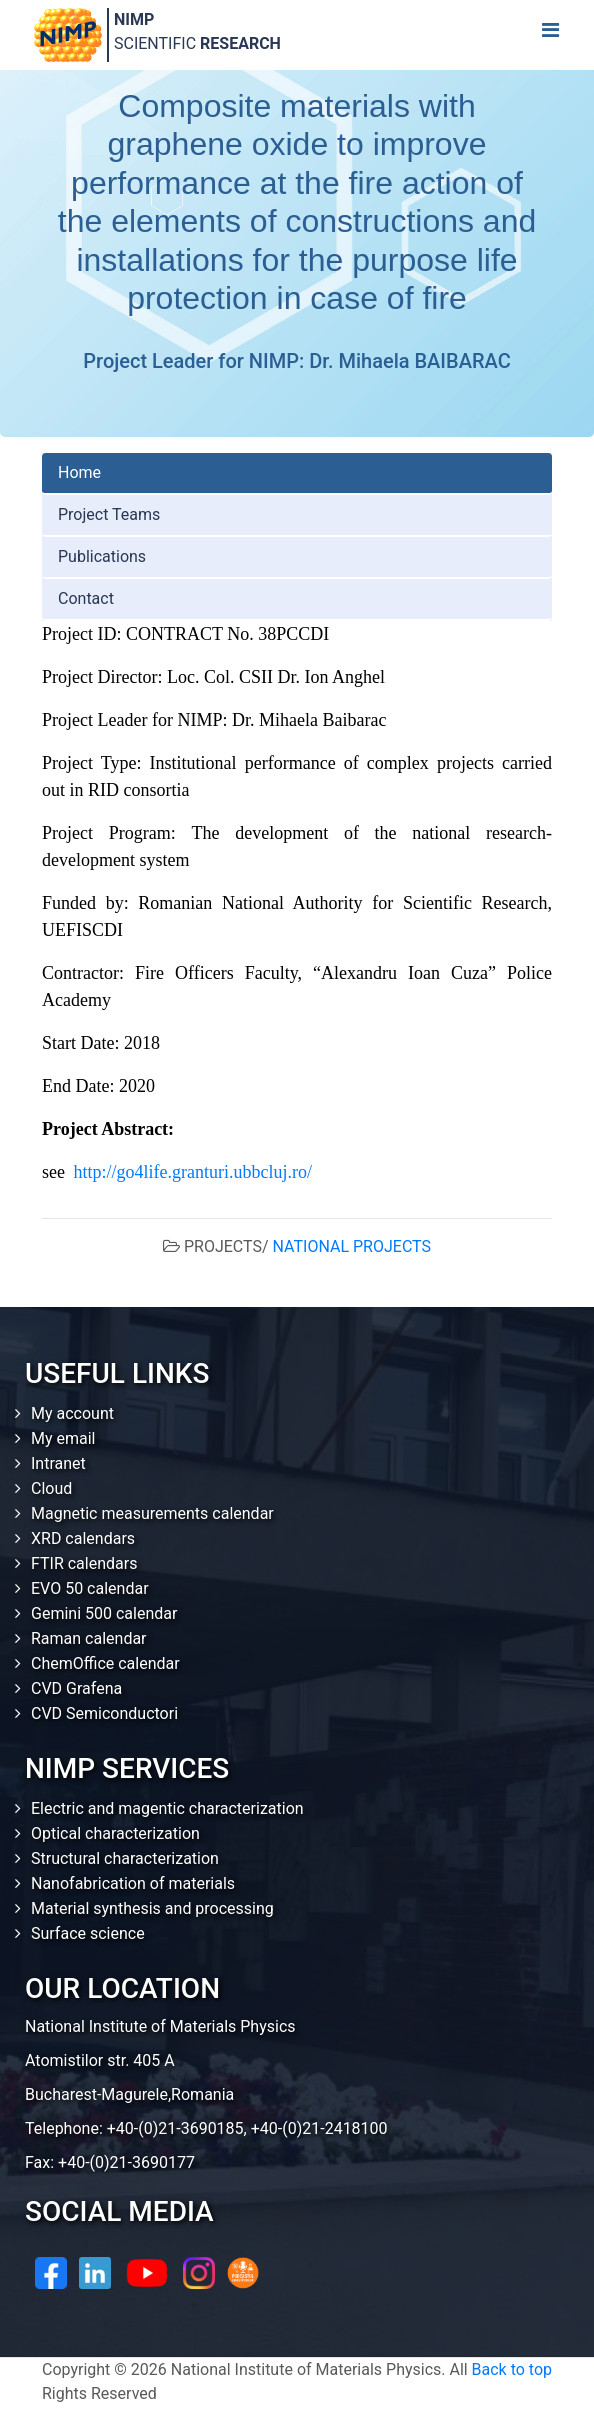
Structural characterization (125, 1858)
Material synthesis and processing (152, 1908)
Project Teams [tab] (109, 514)
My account (72, 1413)
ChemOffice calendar (105, 1663)
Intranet (58, 1463)
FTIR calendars (84, 1563)
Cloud (51, 1488)
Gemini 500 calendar (104, 1613)
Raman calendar (89, 1638)
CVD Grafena (76, 1688)
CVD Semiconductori (104, 1713)
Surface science (88, 1933)
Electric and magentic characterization (167, 1808)
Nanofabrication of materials (133, 1883)
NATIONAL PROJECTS (352, 1246)
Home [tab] (79, 472)
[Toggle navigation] (550, 35)
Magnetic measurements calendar (152, 1513)
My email (63, 1438)
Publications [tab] (102, 556)
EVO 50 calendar (90, 1588)
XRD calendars (83, 1538)
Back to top (512, 2369)
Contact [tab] (86, 598)
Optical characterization (115, 1833)
